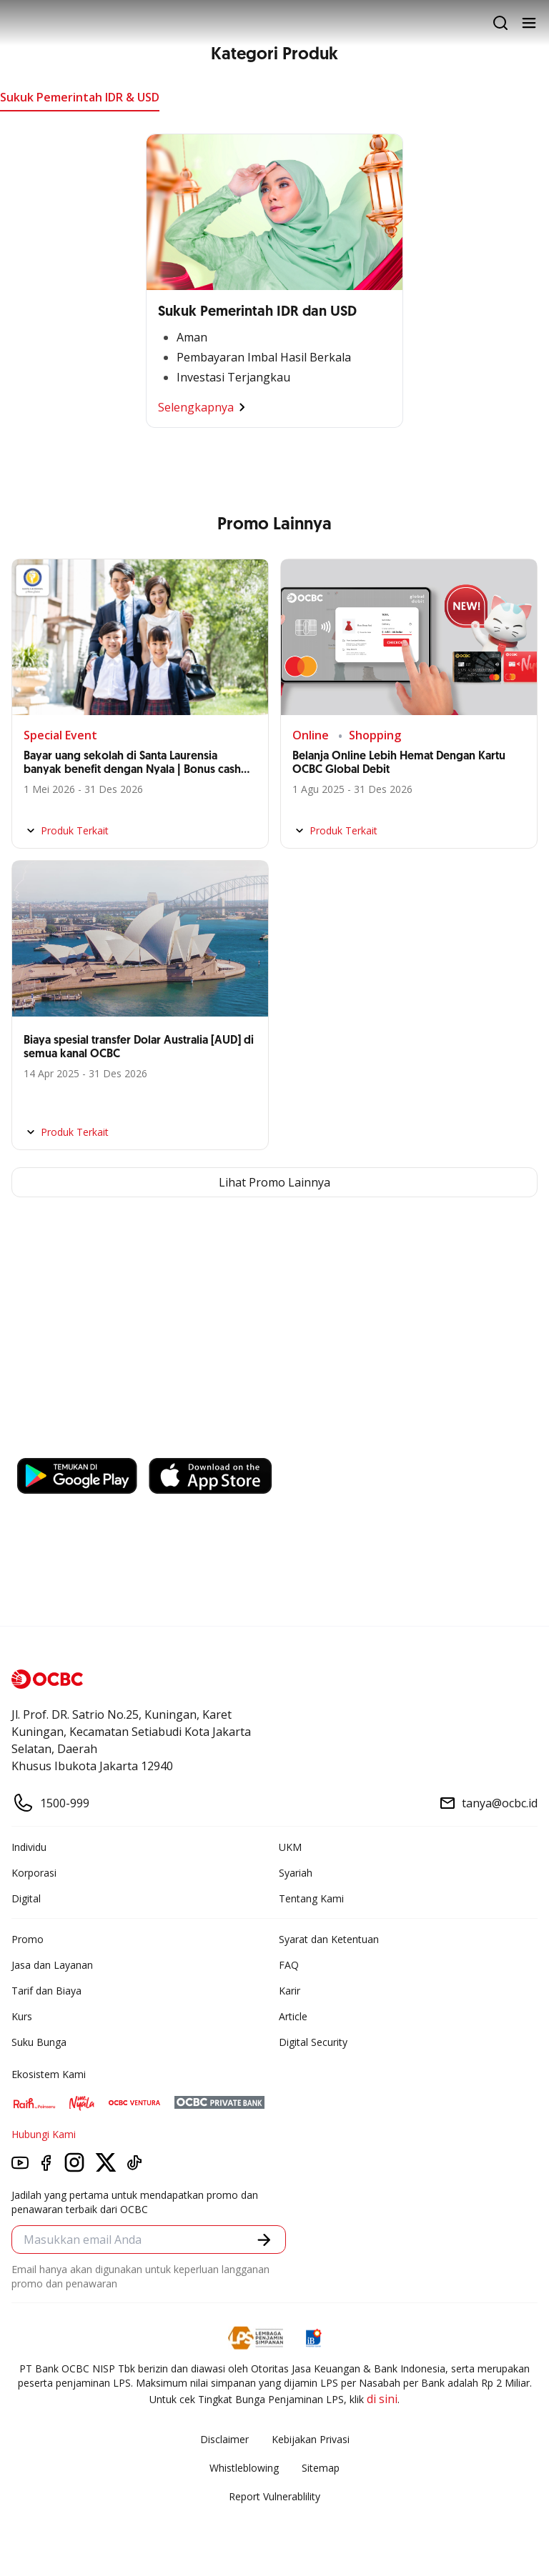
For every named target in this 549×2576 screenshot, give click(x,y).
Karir (289, 1990)
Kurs (21, 2016)
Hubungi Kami (43, 2134)
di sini (382, 2399)
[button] (264, 2240)
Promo (27, 1939)
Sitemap (321, 2468)
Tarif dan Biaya (46, 1990)
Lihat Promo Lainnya (274, 1182)
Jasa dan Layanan (52, 1965)
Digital (26, 1898)
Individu (28, 1847)
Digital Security (313, 2042)
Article (293, 2016)
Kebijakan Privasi (311, 2439)
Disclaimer (224, 2439)
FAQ (289, 1965)
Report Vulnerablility (274, 2496)
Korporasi (33, 1872)
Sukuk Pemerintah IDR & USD (79, 97)
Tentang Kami (311, 1898)
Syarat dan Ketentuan (329, 1939)
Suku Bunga (38, 2042)
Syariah (295, 1872)
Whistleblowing (244, 2468)
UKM (290, 1847)
